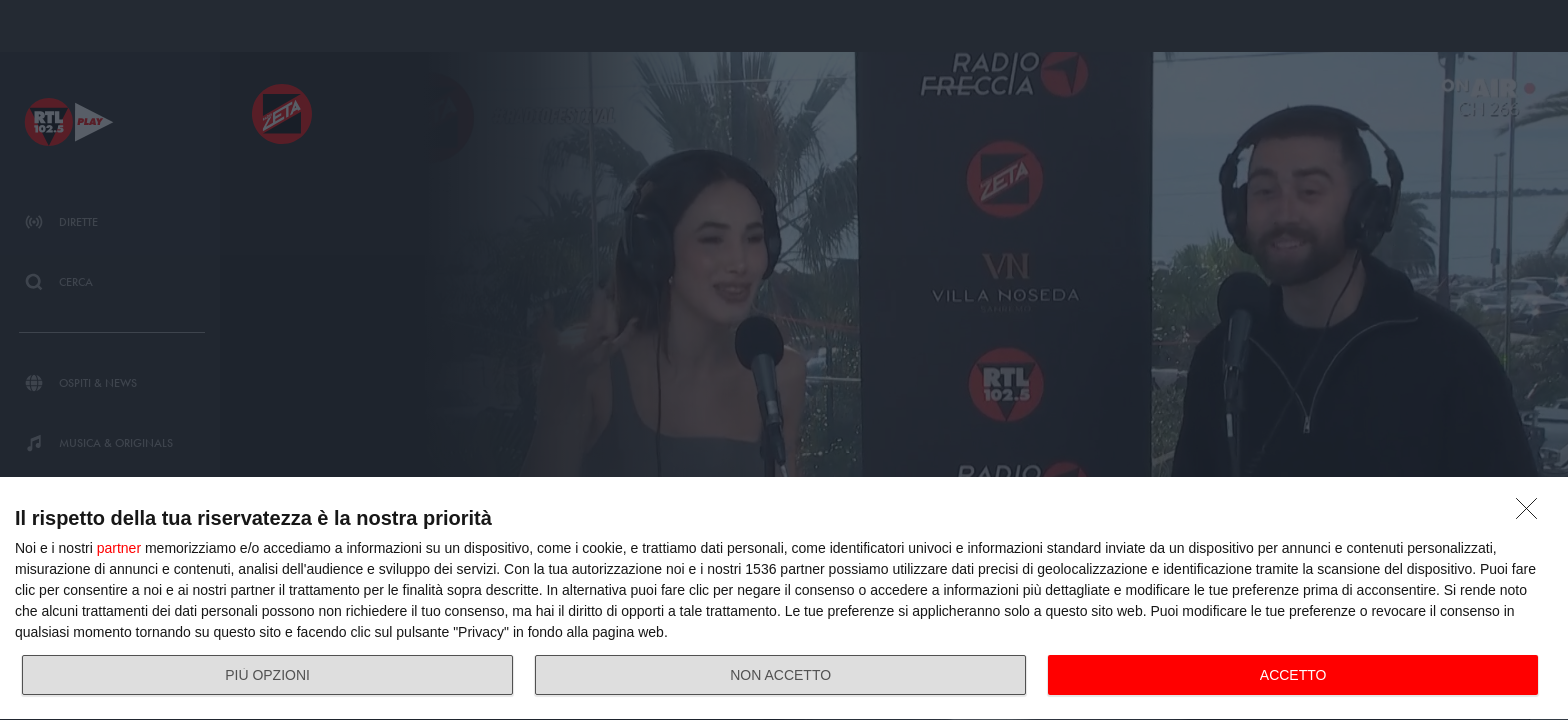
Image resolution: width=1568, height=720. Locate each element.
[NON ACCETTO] (1532, 514)
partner (119, 548)
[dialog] (784, 599)
